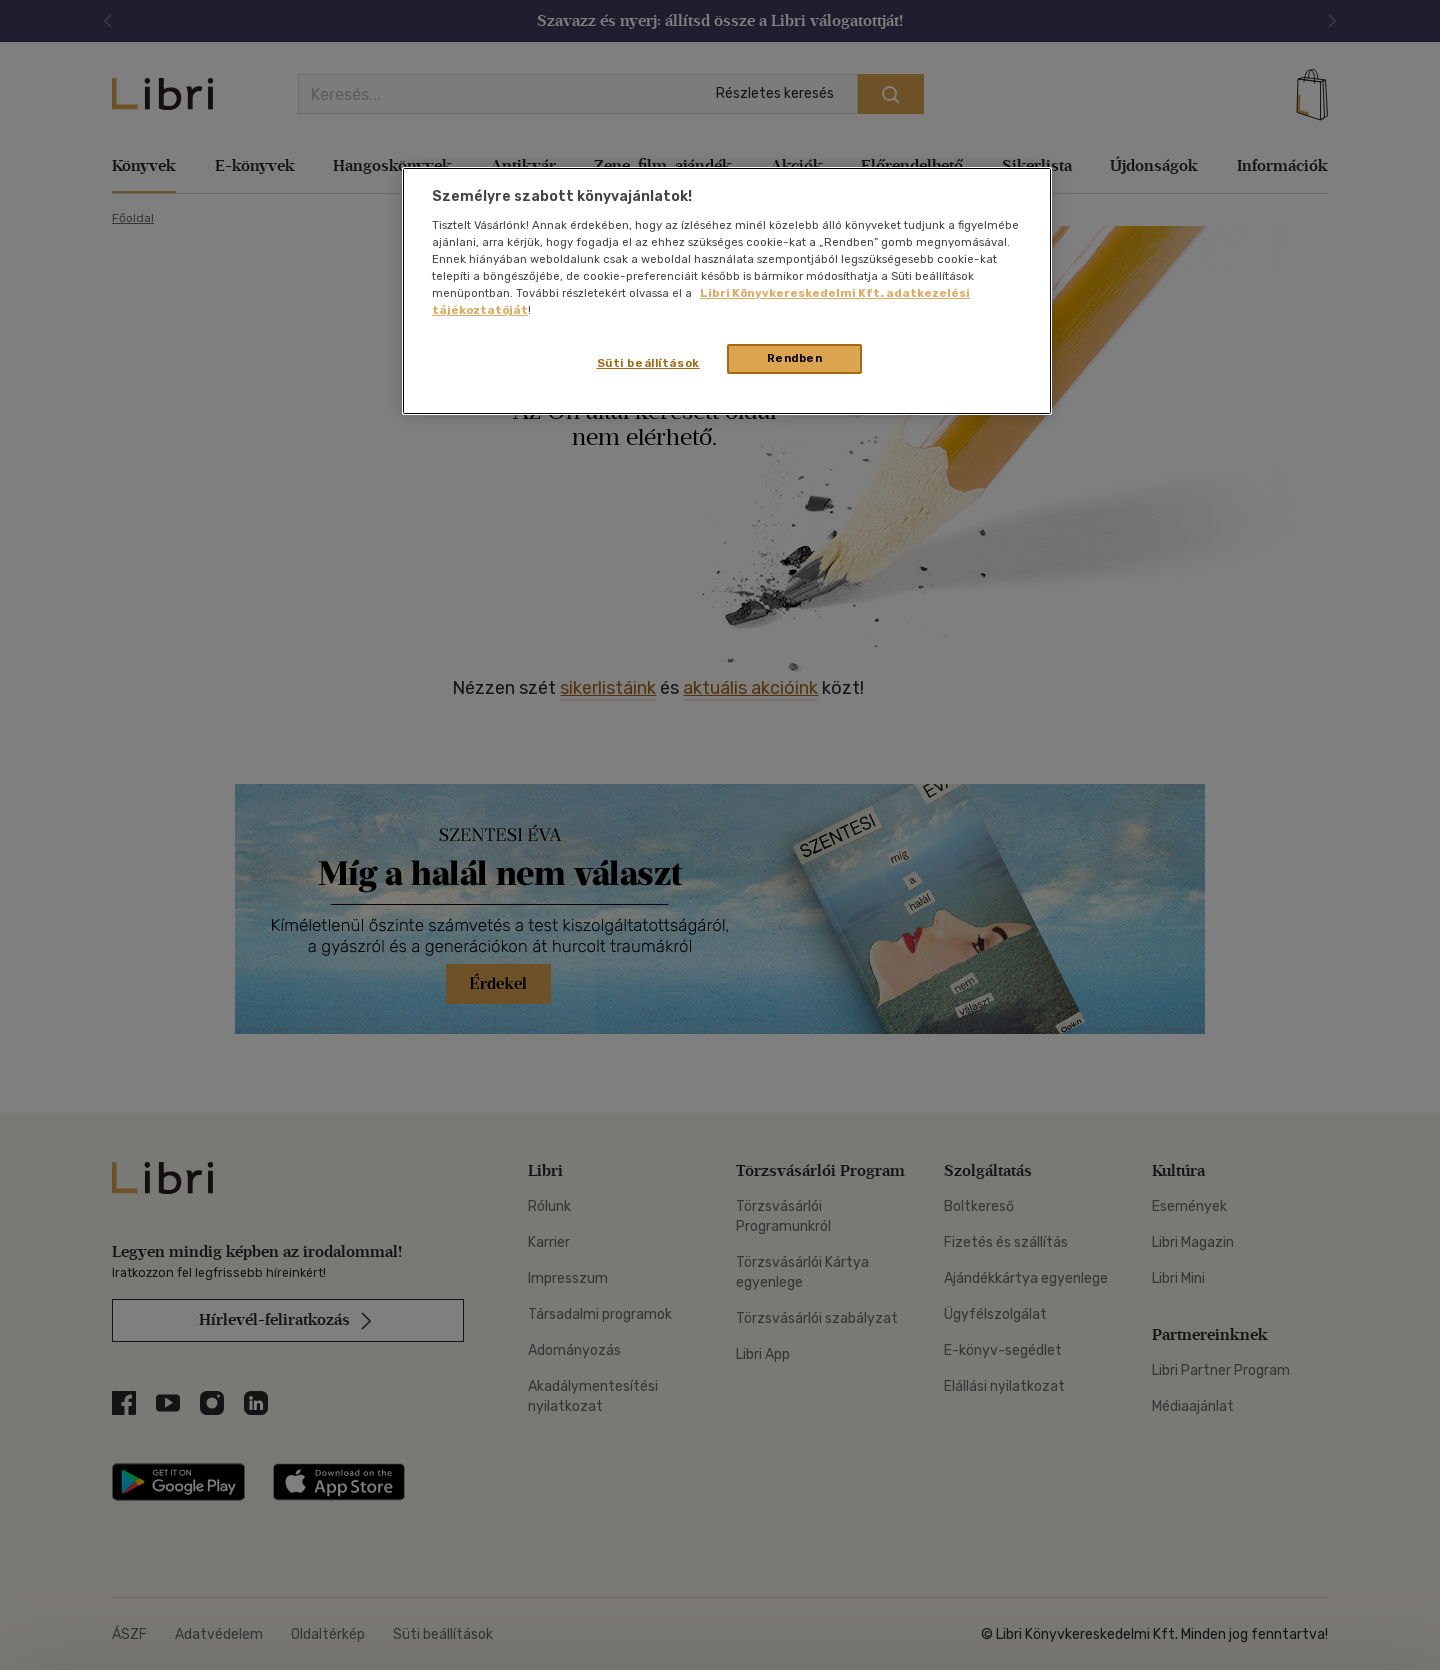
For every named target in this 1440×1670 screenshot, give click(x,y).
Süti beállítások (648, 363)
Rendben (795, 358)
